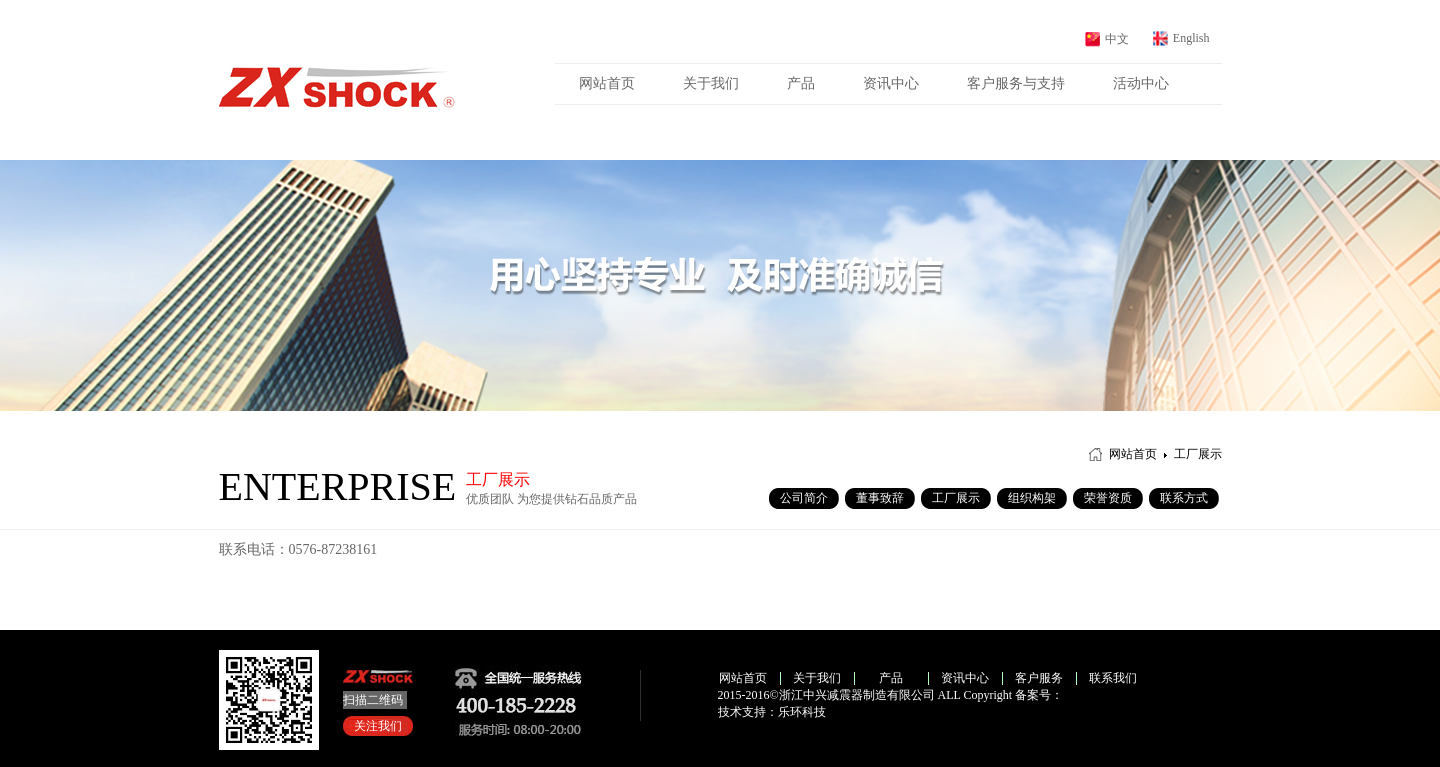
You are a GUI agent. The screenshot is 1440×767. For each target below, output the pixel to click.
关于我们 (711, 83)
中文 (1117, 39)
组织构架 (1032, 498)
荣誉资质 (1108, 498)
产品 (801, 83)
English (1191, 38)
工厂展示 (956, 498)
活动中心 (1141, 83)
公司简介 (804, 498)
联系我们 (1113, 678)
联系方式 (1184, 498)
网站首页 (607, 83)
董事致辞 (880, 498)
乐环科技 (802, 712)
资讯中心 (891, 83)
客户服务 (1039, 678)
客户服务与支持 (1016, 83)
